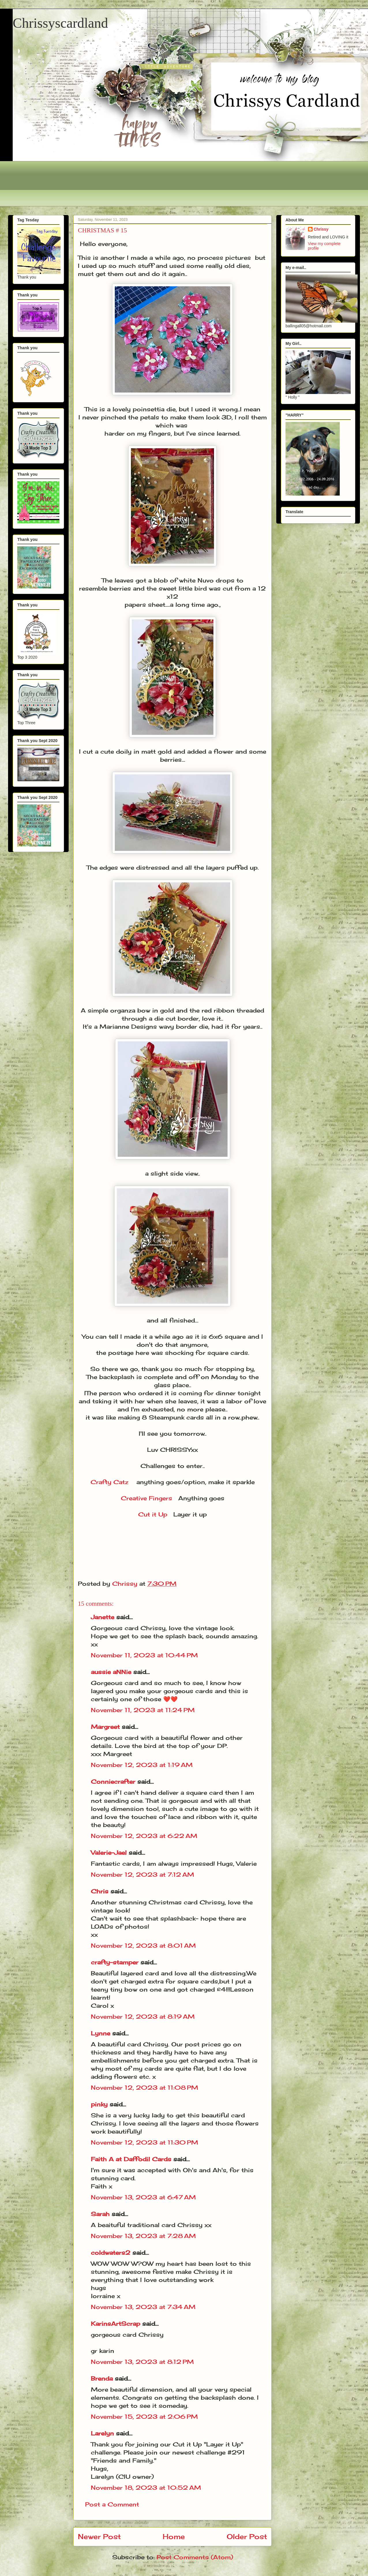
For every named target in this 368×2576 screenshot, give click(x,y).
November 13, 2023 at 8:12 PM (142, 2361)
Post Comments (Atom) (195, 2557)
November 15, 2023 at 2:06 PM (144, 2416)
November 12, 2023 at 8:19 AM (143, 2016)
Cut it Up (152, 1514)
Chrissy (321, 229)
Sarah (100, 2214)
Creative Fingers (146, 1498)
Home (174, 2536)
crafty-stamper (114, 1962)
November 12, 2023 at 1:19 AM (142, 1764)
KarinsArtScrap (115, 2323)
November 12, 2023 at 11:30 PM (144, 2142)
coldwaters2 (110, 2252)
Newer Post (99, 2536)
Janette (102, 1617)
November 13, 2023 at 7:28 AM (143, 2235)
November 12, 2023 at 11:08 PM (144, 2087)
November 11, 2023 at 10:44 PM (144, 1655)
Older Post (247, 2536)
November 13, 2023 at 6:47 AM (143, 2197)
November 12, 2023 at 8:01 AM (143, 1945)
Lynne (101, 2033)
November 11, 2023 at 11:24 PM (143, 1710)
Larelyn (102, 2433)
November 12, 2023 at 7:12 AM (142, 1874)
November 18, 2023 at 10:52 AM (146, 2487)
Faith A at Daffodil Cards (131, 2159)
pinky (99, 2104)
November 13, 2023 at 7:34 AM (143, 2306)
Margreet (105, 1726)
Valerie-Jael (109, 1852)
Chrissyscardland (60, 23)
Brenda (102, 2378)
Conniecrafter (113, 1781)
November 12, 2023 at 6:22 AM (144, 1835)
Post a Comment (112, 2504)
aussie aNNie (111, 1671)
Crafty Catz (109, 1482)
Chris (99, 1891)
